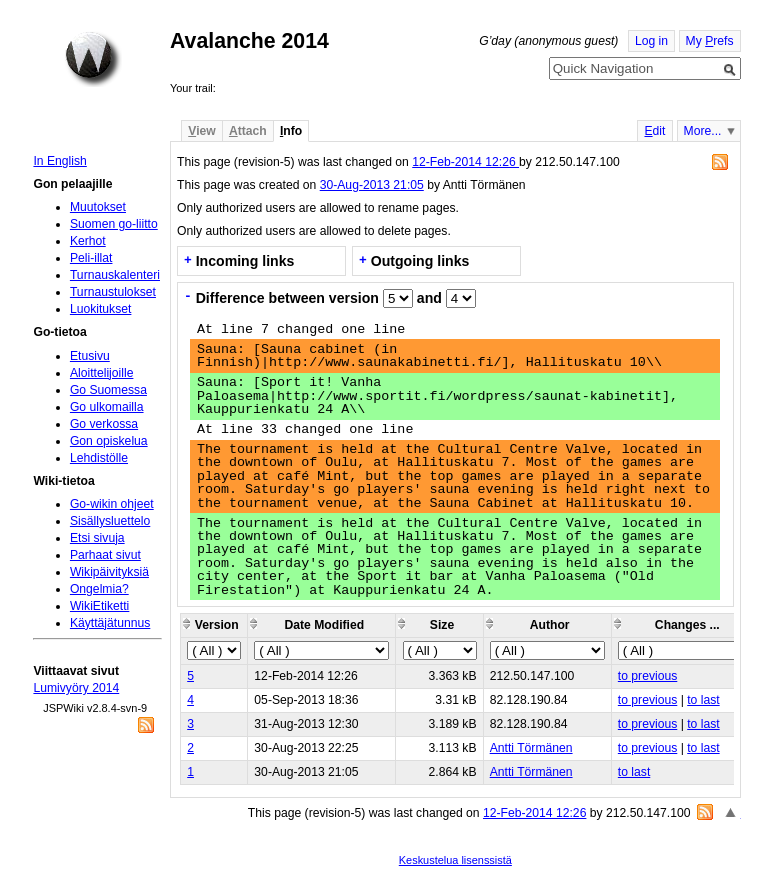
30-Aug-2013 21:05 (372, 185)
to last (703, 700)
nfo (291, 131)
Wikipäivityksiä (109, 572)
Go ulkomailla (107, 407)
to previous (647, 676)
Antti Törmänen (531, 748)
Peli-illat (91, 258)
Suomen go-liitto (114, 224)
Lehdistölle (99, 458)
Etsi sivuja (97, 538)
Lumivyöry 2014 (76, 688)
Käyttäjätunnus (110, 623)
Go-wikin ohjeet (112, 504)
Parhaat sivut (105, 555)
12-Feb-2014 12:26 (465, 162)
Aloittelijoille (102, 373)
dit (654, 131)
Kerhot (88, 241)
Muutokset (98, 207)
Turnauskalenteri (115, 275)
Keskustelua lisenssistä (455, 860)
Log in (651, 41)
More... (703, 131)
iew (201, 131)
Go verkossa (104, 424)
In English (59, 161)
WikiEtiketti (99, 606)
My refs (710, 41)
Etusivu (90, 356)
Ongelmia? (99, 589)
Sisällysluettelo (110, 521)
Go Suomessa (108, 390)
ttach (248, 131)
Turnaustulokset (113, 292)
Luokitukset (101, 309)
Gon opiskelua (109, 441)
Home (93, 59)
